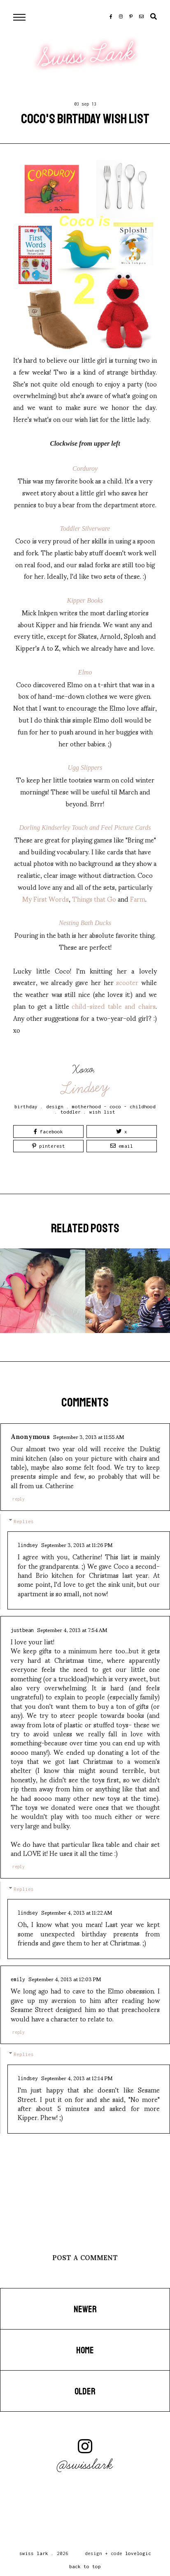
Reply (18, 1498)
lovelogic (138, 2553)
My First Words (45, 898)
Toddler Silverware (85, 528)
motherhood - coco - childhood (114, 1106)
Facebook (48, 1131)
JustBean (22, 1630)
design (54, 1106)
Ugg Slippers (85, 767)
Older (85, 2391)
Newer (85, 2309)
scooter (127, 982)
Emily (18, 1979)
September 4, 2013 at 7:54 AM (72, 1629)
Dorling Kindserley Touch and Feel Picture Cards (85, 827)
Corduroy (85, 468)
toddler (71, 1111)
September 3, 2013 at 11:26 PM (76, 1544)
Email (121, 1146)
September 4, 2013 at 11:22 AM (76, 1912)
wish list (102, 1111)
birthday (25, 1106)
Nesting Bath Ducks (85, 922)
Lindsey (85, 1087)
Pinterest (48, 1146)
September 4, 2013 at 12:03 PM (64, 1979)
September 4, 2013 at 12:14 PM (76, 2078)
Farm (137, 898)
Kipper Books (85, 600)
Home (85, 2350)
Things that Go (94, 898)
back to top (85, 2566)
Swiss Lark (86, 55)
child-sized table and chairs (114, 1005)
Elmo (85, 672)
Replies (24, 1521)
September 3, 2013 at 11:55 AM (88, 1436)
